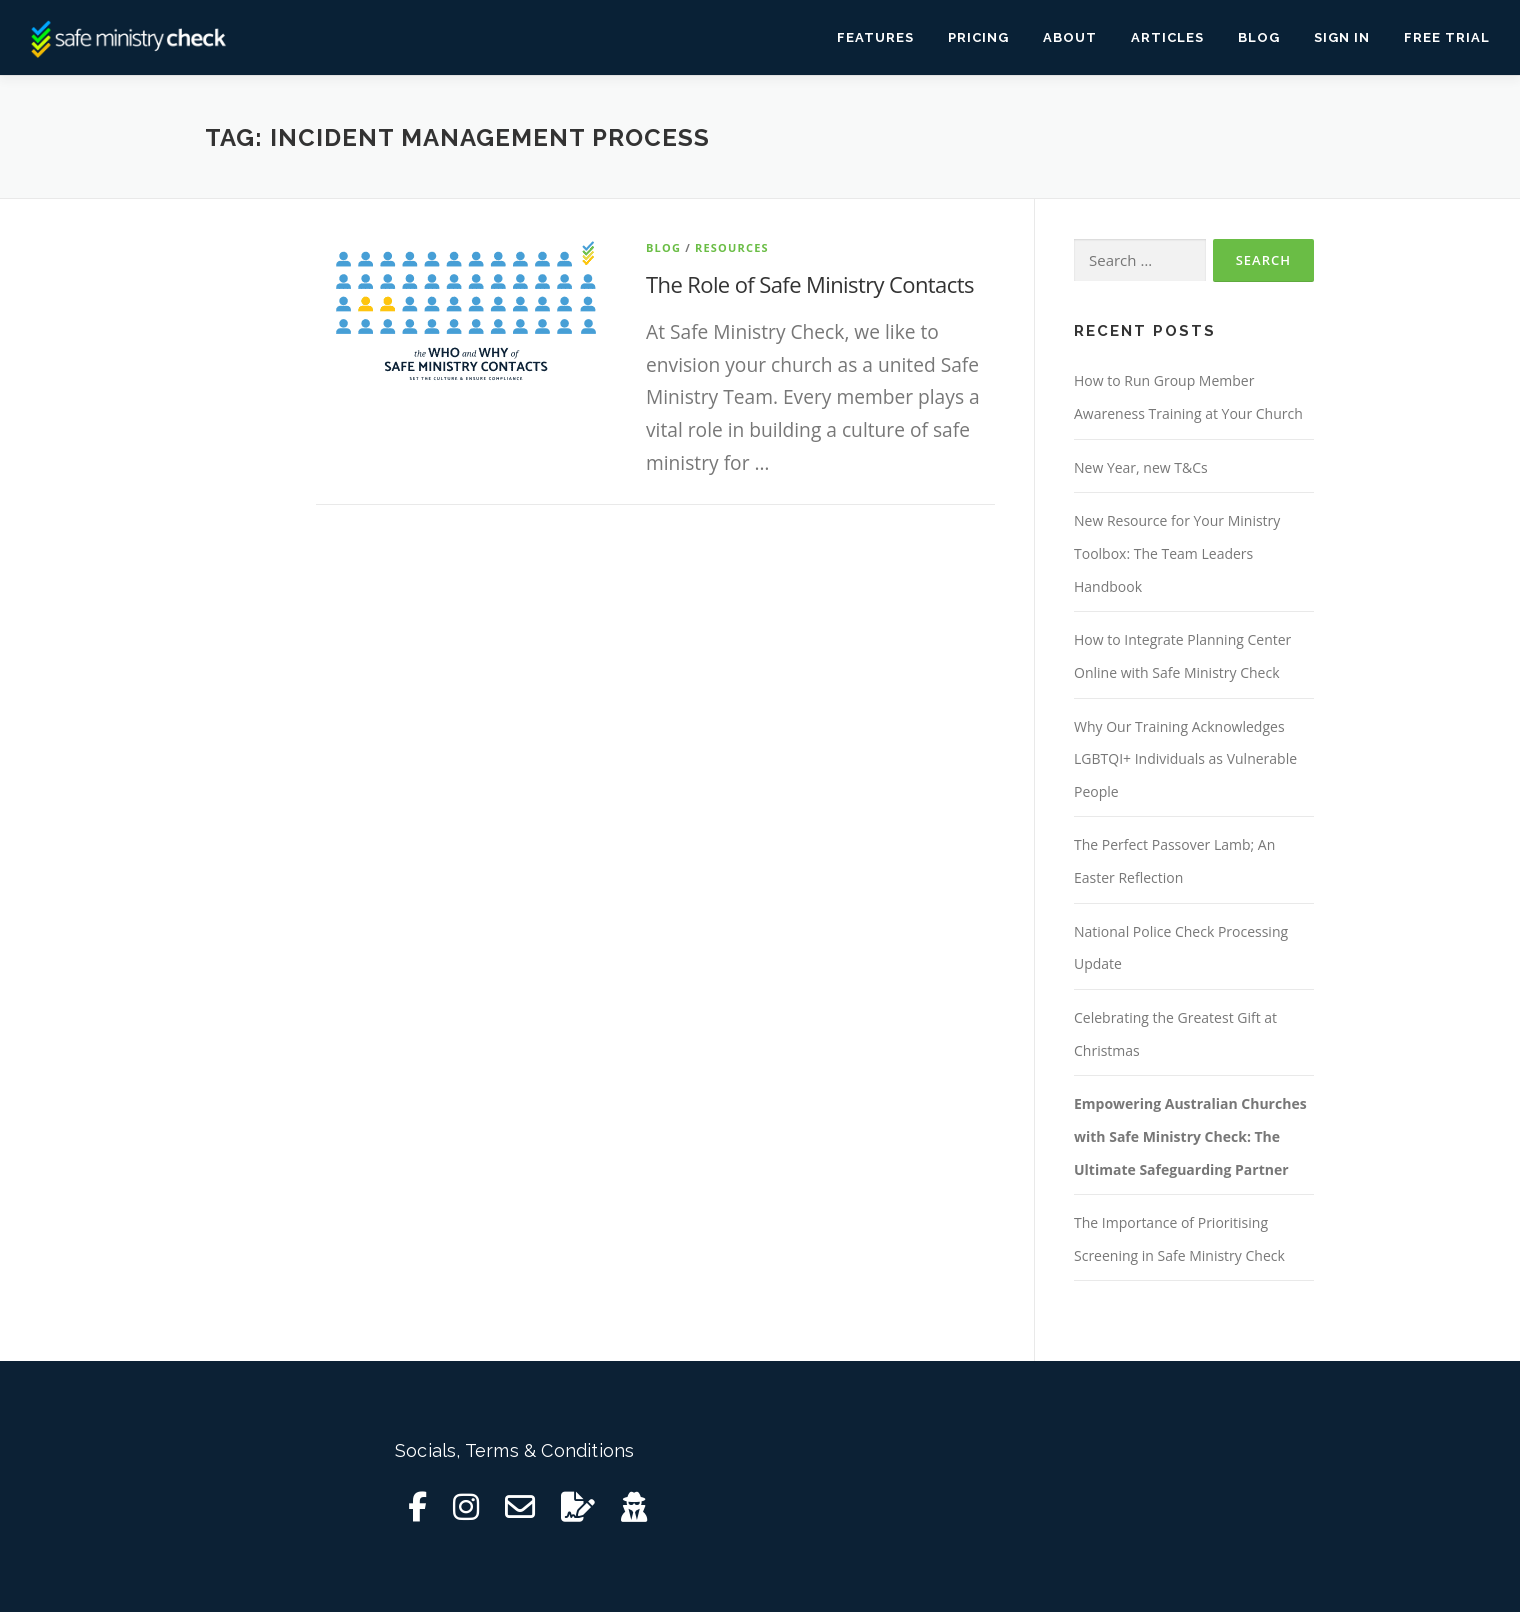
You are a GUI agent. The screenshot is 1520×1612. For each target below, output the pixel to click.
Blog (1259, 37)
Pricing (978, 37)
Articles (1167, 37)
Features (875, 37)
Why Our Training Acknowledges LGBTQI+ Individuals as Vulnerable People (1185, 759)
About (1070, 37)
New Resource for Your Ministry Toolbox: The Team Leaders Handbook (1177, 553)
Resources (732, 247)
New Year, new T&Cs (1141, 467)
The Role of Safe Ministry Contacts (810, 284)
